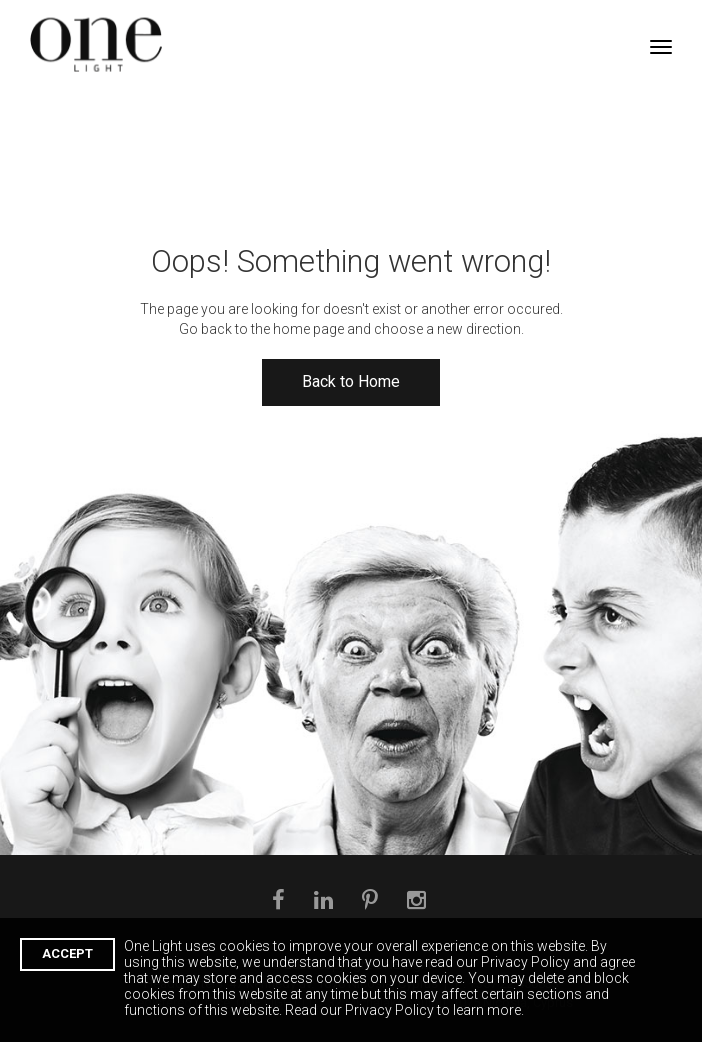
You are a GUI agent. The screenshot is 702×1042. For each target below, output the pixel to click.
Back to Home (351, 381)
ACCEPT (67, 953)
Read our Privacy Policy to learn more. (404, 1010)
